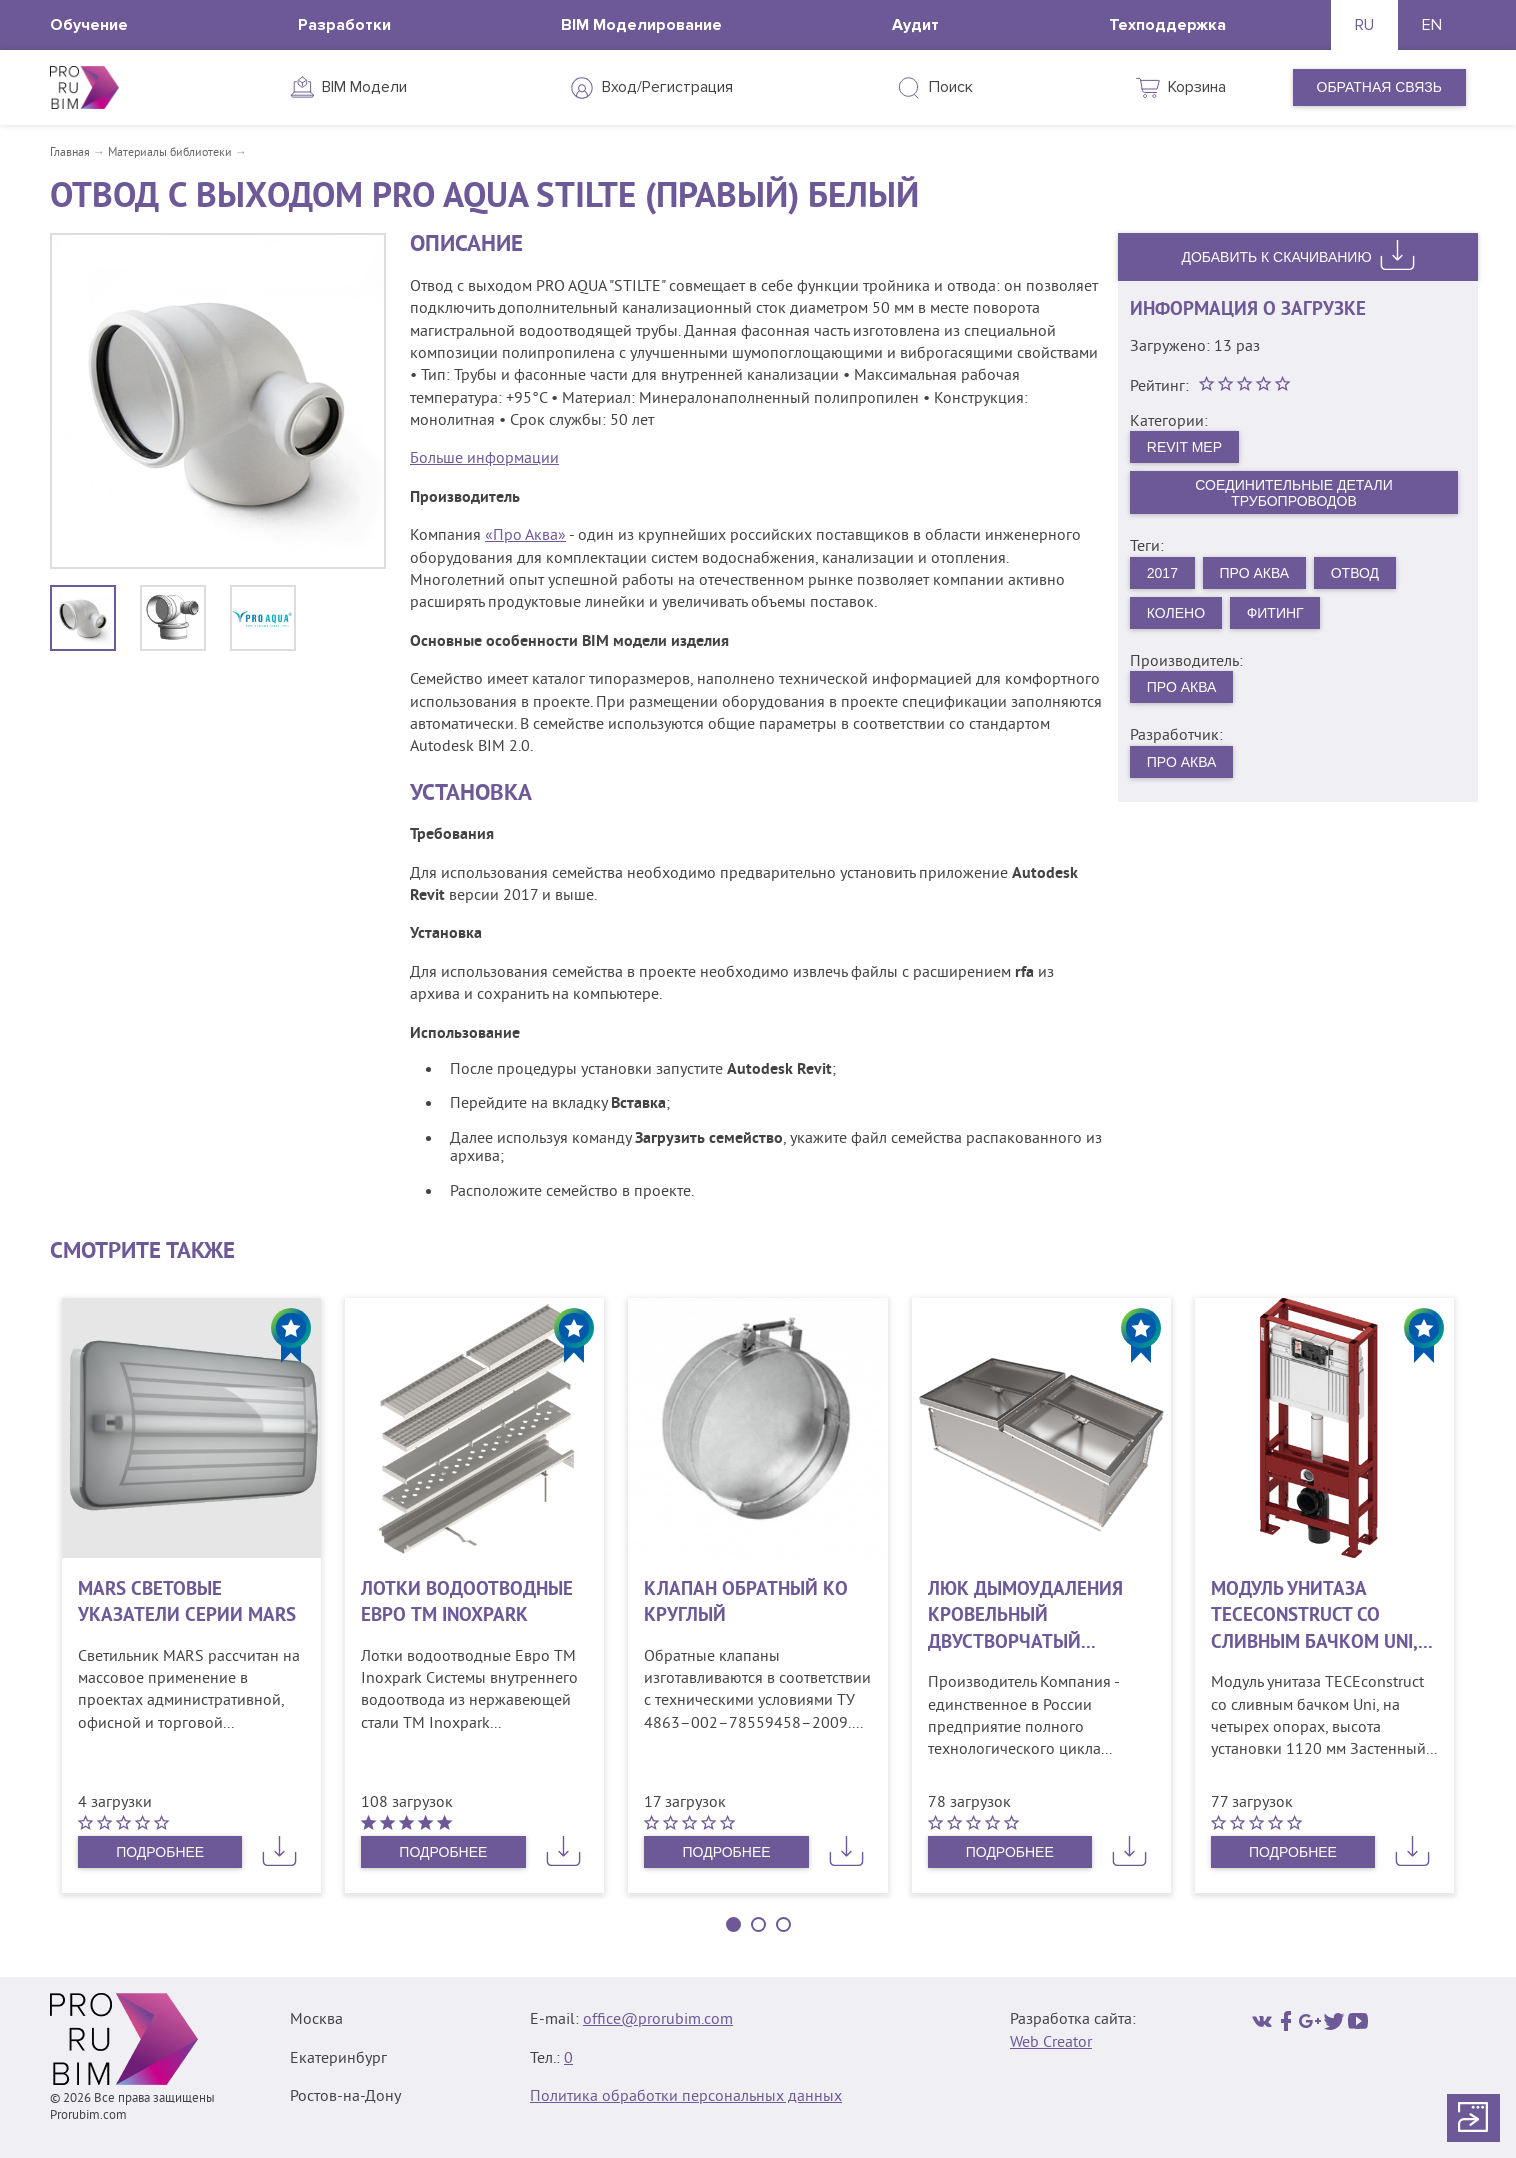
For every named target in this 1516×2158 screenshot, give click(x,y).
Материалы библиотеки (170, 153)
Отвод (1355, 573)
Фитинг (1275, 613)
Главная (70, 153)
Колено (1176, 613)
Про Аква (1255, 573)
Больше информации (484, 459)
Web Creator (1051, 2043)
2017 (1162, 573)
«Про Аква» (525, 536)
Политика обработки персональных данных (686, 2097)
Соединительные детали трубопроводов (1294, 493)
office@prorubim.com (658, 2020)
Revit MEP (1184, 447)
